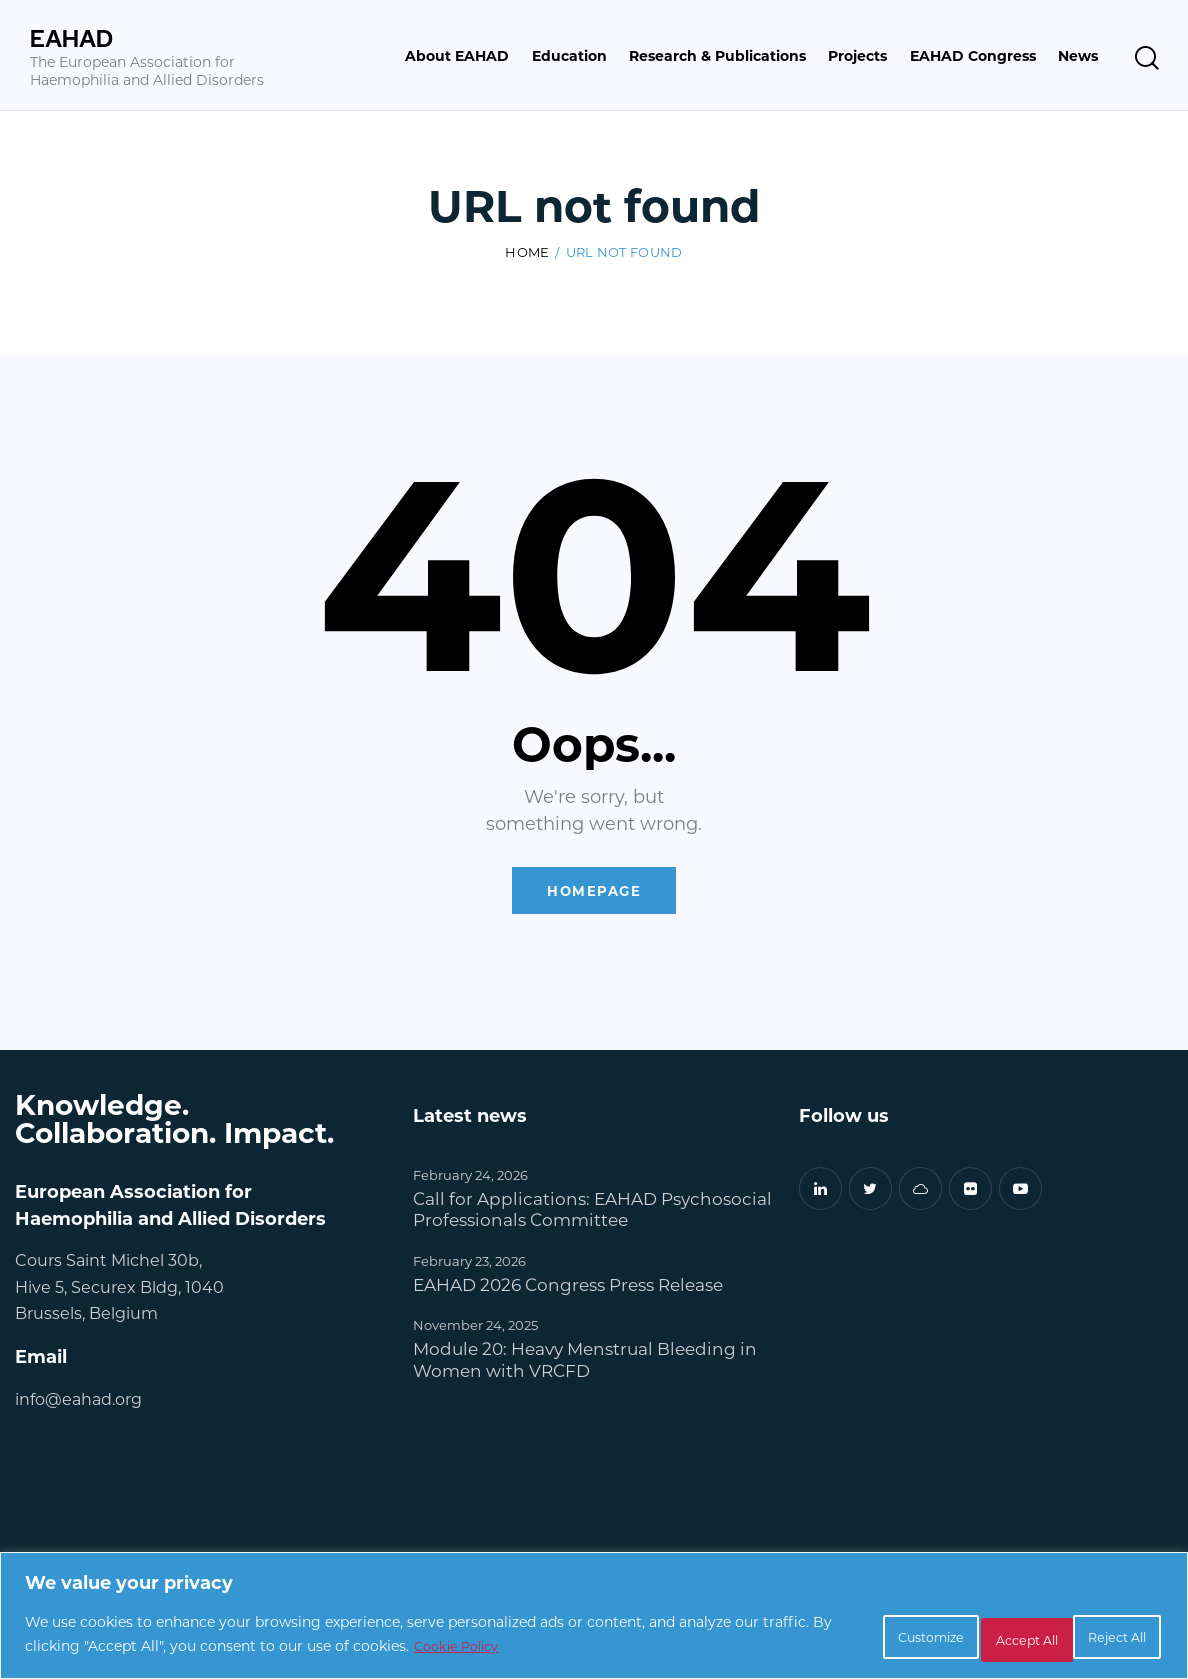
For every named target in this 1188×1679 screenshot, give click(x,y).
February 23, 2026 (469, 1264)
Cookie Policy (562, 1649)
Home (527, 253)
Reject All (964, 1637)
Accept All (1098, 1637)
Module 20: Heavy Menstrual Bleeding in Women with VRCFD (585, 1364)
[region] (594, 1619)
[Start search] (1147, 58)
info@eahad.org (78, 1402)
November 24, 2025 (475, 1329)
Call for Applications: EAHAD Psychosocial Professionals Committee (592, 1213)
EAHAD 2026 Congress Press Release (568, 1288)
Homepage (594, 893)
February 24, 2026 (470, 1178)
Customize (827, 1637)
